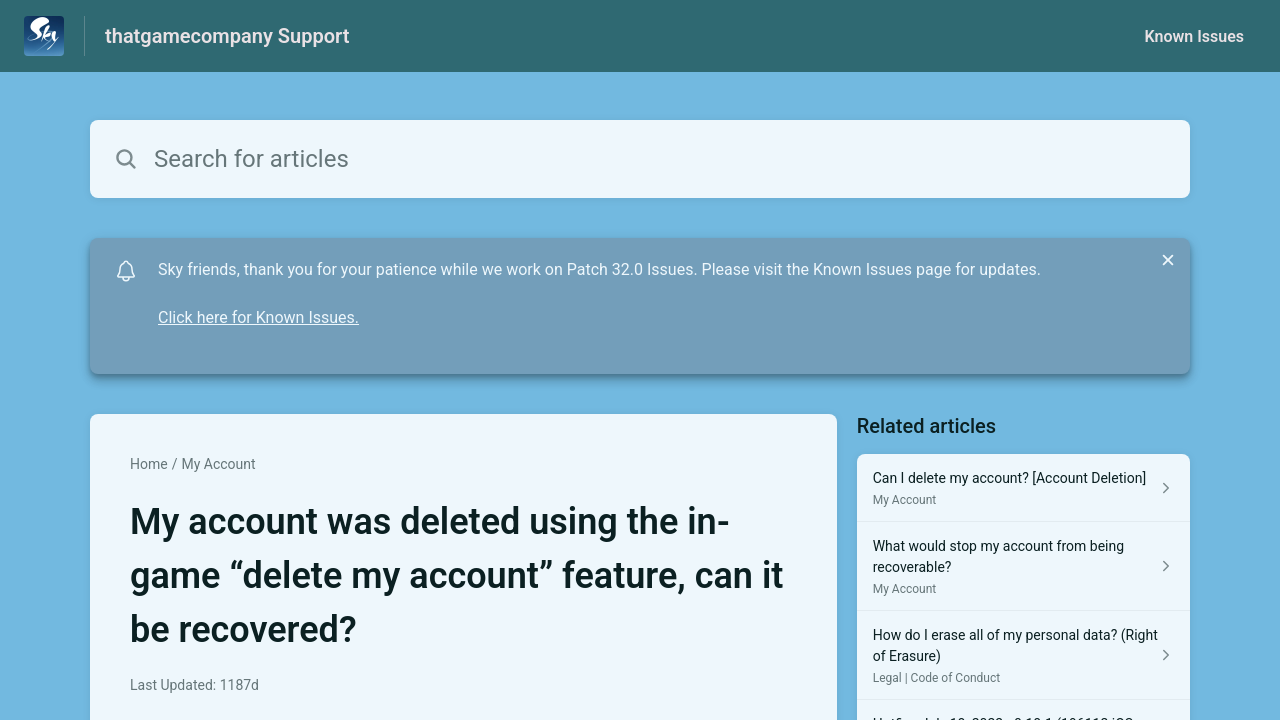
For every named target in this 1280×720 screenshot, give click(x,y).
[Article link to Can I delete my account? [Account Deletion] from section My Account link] (1023, 488)
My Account (218, 464)
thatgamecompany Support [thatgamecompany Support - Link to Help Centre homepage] (227, 36)
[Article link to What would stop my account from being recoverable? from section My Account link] (1023, 566)
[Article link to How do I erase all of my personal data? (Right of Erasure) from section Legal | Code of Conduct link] (1023, 655)
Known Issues (1194, 36)
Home (149, 464)
